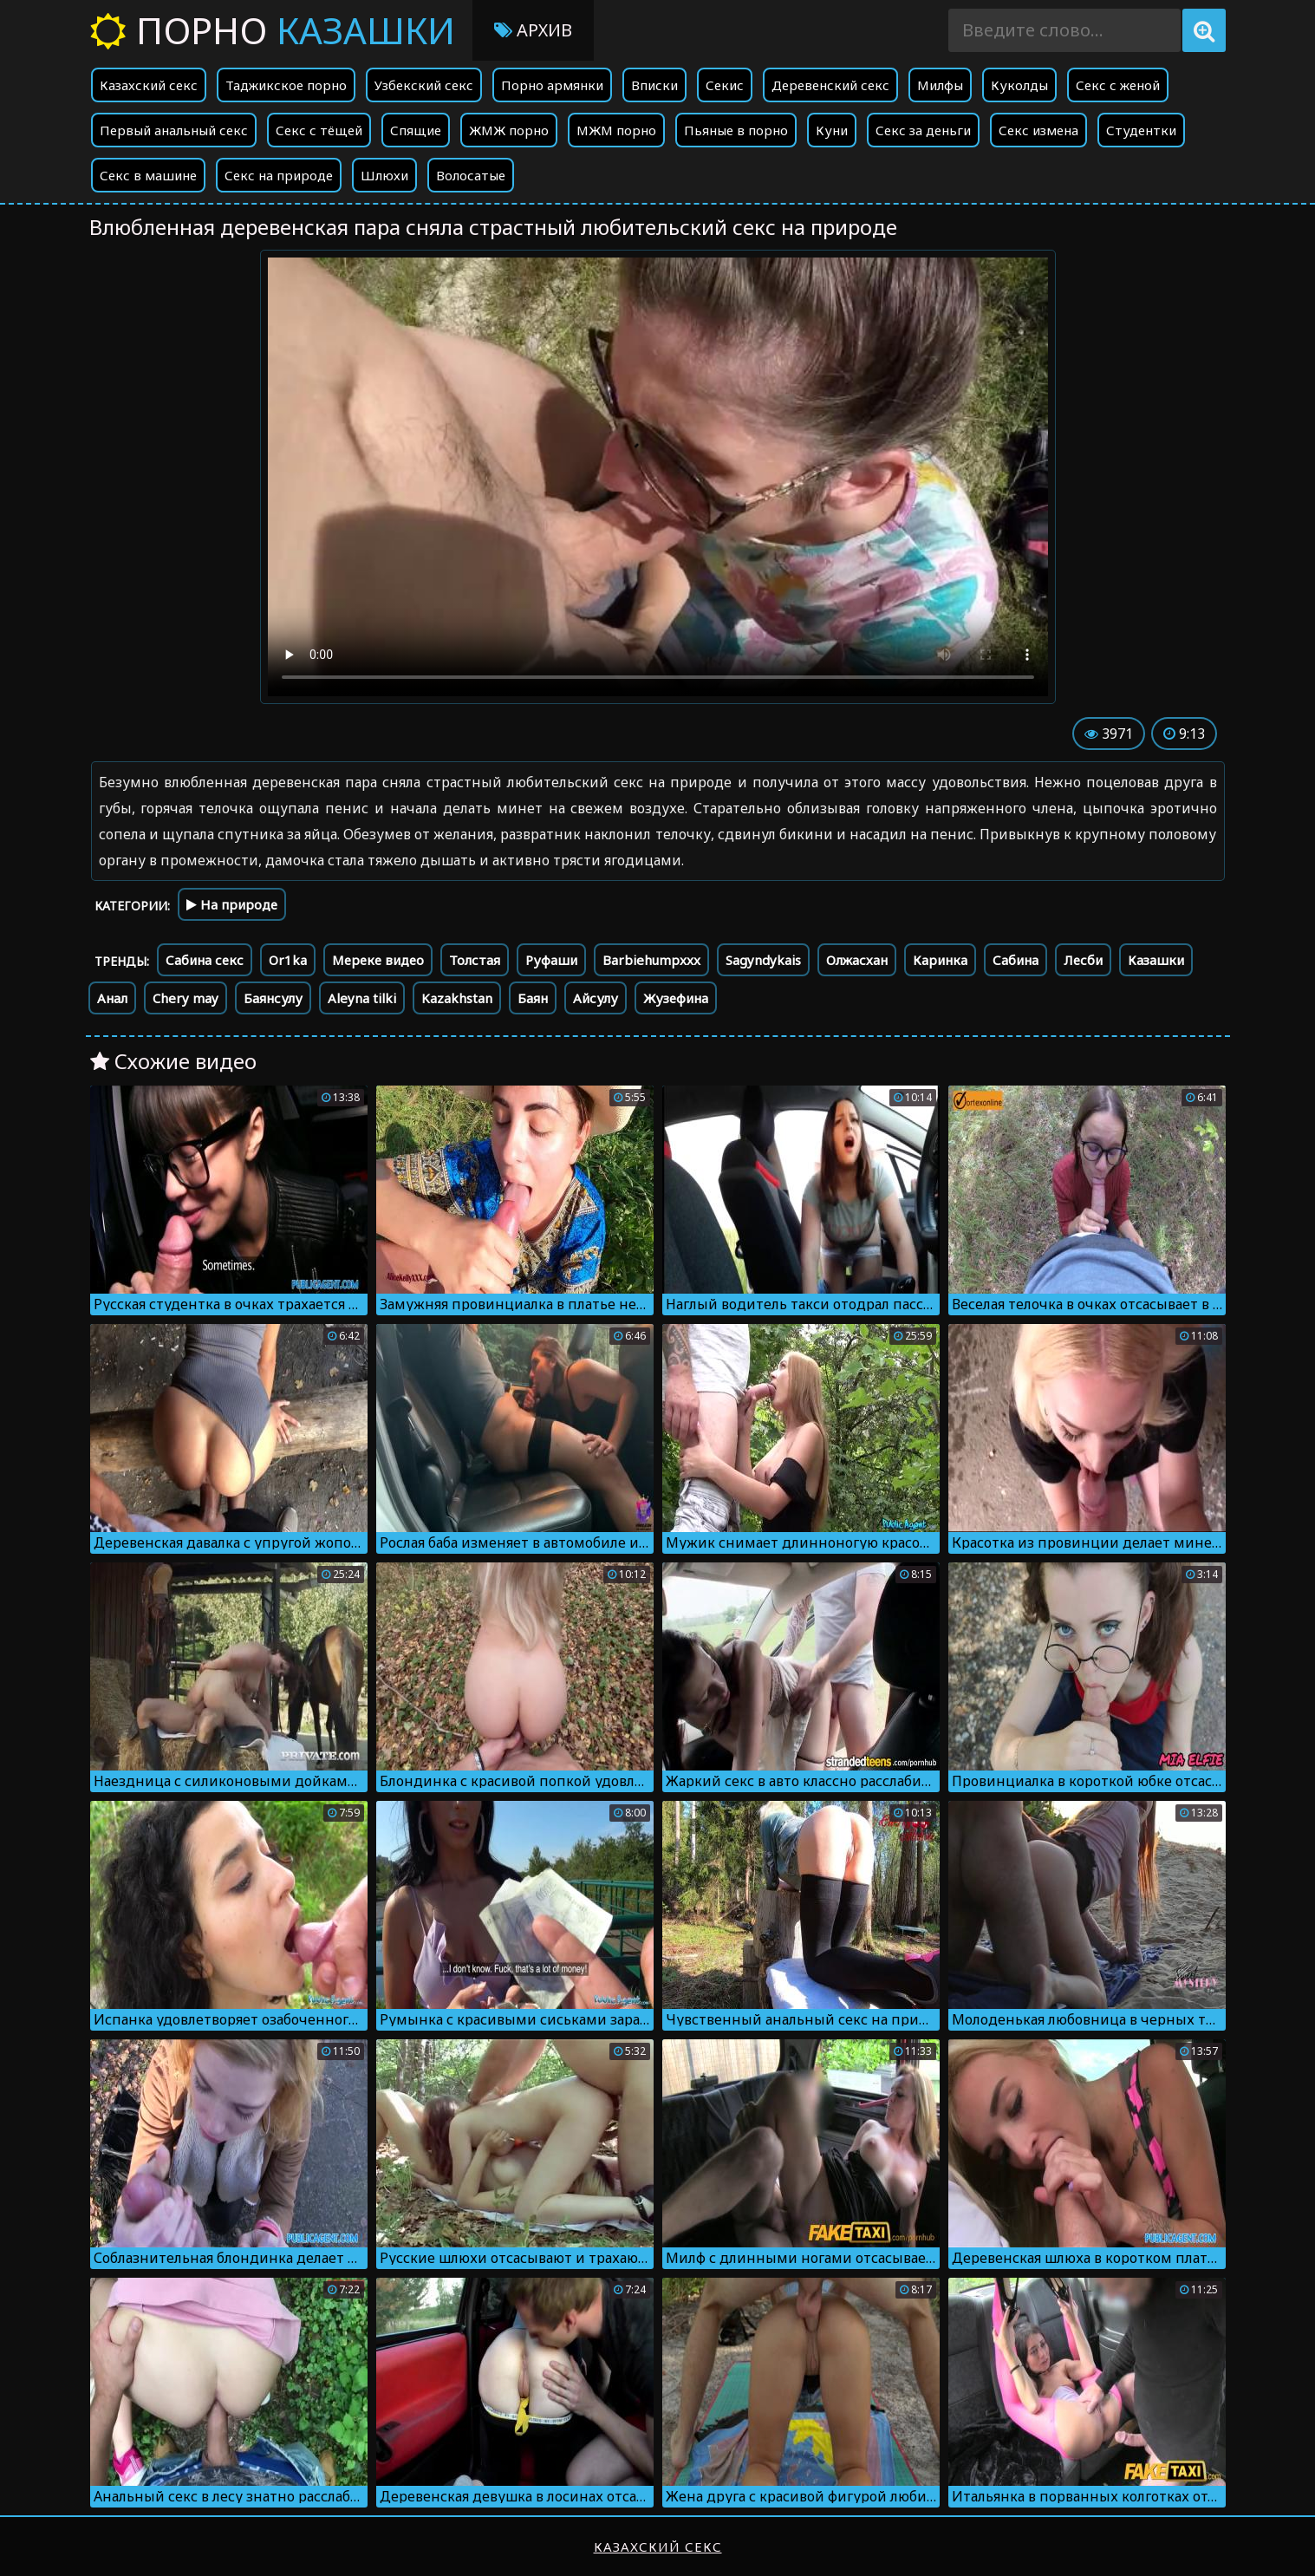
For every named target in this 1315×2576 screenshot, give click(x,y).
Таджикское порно (286, 85)
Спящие (415, 130)
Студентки (1141, 130)
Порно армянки (552, 85)
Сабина (1015, 959)
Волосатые (470, 175)
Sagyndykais (763, 959)
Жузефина (675, 998)
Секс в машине (148, 175)
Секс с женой (1118, 85)
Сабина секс (205, 959)
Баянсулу (273, 998)
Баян (533, 998)
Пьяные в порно (736, 130)
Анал (112, 998)
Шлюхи (384, 175)
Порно (272, 30)
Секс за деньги (923, 130)
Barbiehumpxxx (651, 959)
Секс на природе (279, 175)
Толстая (474, 959)
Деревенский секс (830, 85)
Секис (725, 85)
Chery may (185, 998)
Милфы (940, 85)
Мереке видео (378, 959)
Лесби (1083, 959)
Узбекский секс (423, 85)
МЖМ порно (616, 130)
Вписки (654, 85)
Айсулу (595, 998)
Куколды (1019, 85)
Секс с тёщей (319, 130)
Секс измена (1038, 130)
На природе (231, 904)
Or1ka (288, 959)
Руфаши (551, 959)
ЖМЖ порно (509, 130)
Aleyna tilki (362, 998)
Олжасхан (857, 959)
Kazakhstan (456, 998)
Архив (533, 30)
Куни (832, 130)
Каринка (940, 959)
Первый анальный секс (174, 130)
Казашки (1156, 959)
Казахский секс (149, 85)
